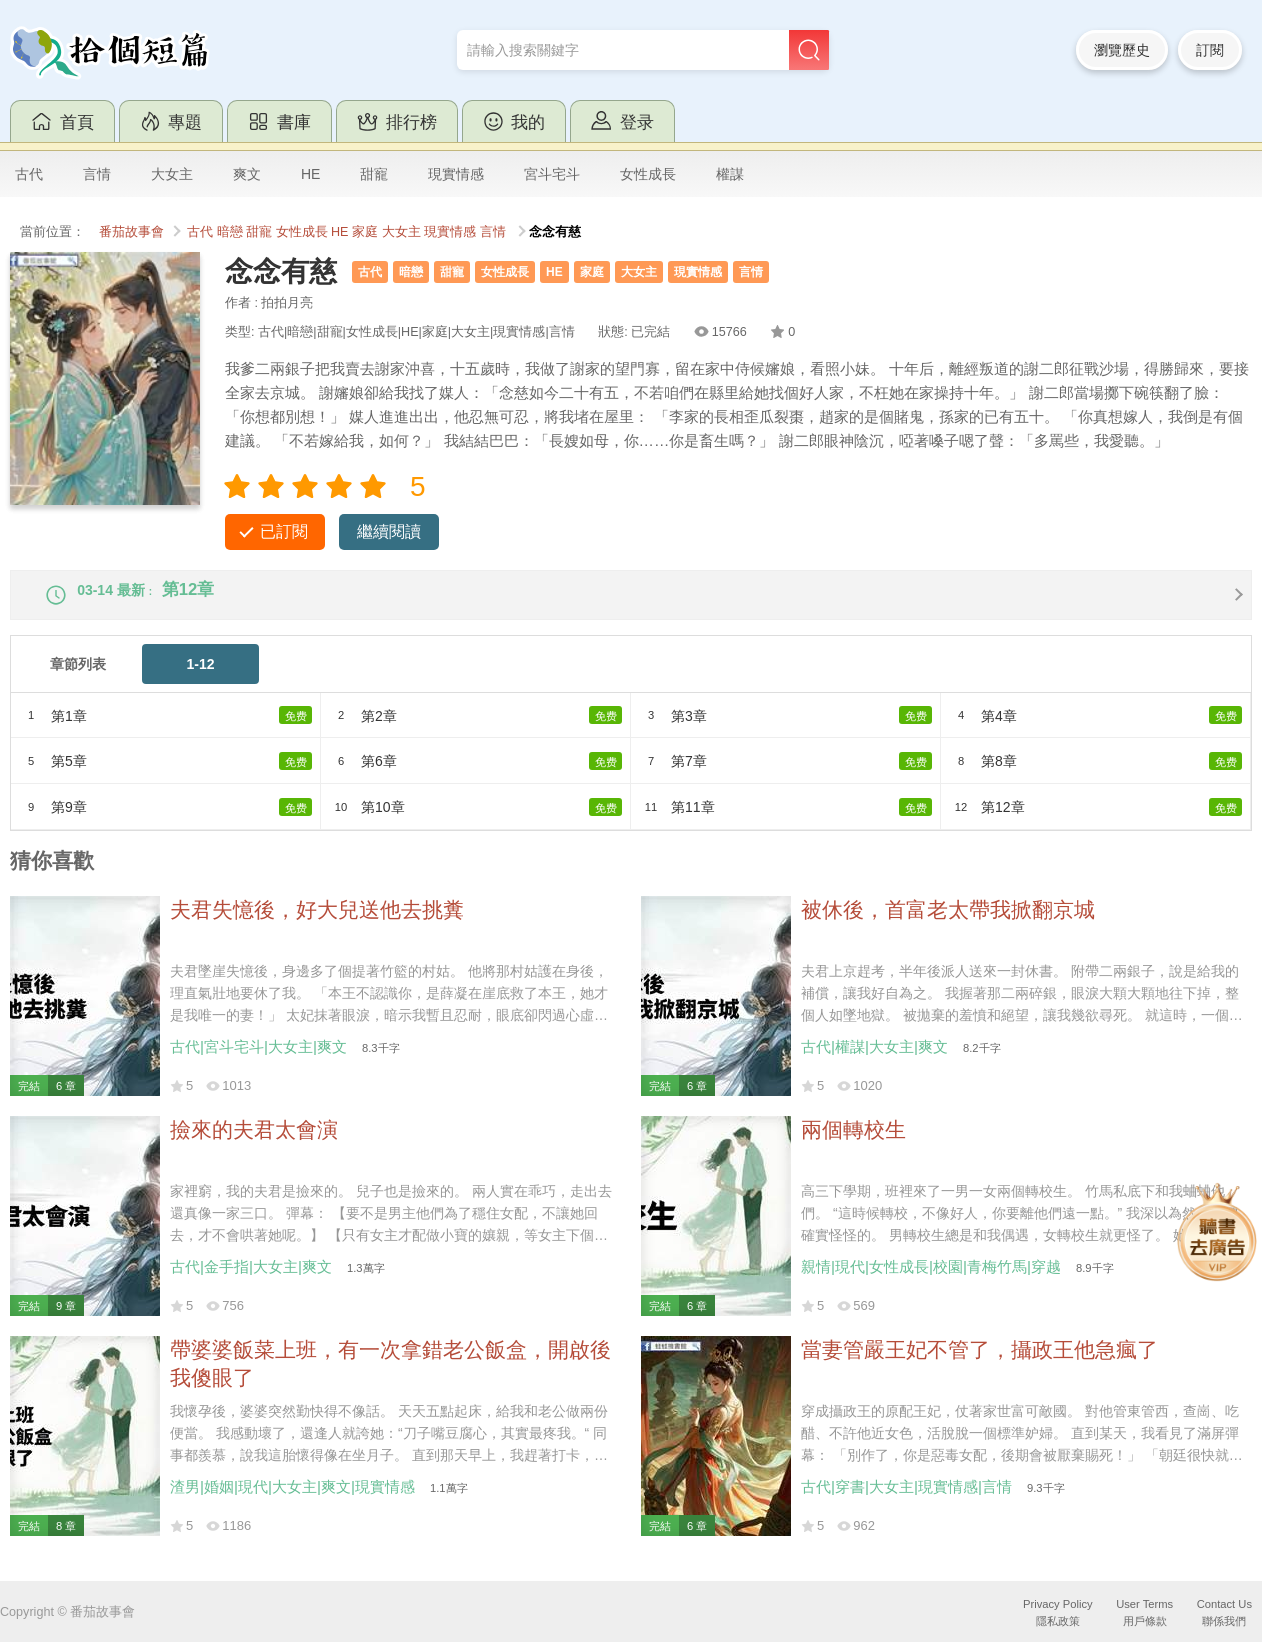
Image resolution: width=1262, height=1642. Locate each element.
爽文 (247, 174)
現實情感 (456, 174)
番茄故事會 (131, 232)
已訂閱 (284, 531)
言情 (97, 174)
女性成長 (648, 174)
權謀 (730, 174)
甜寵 (374, 174)
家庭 (365, 232)
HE (310, 174)
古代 (29, 174)
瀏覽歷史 (1122, 50)
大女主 (172, 174)
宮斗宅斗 (552, 174)
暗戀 (230, 232)
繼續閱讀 (389, 531)
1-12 (200, 680)
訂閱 (1210, 50)
